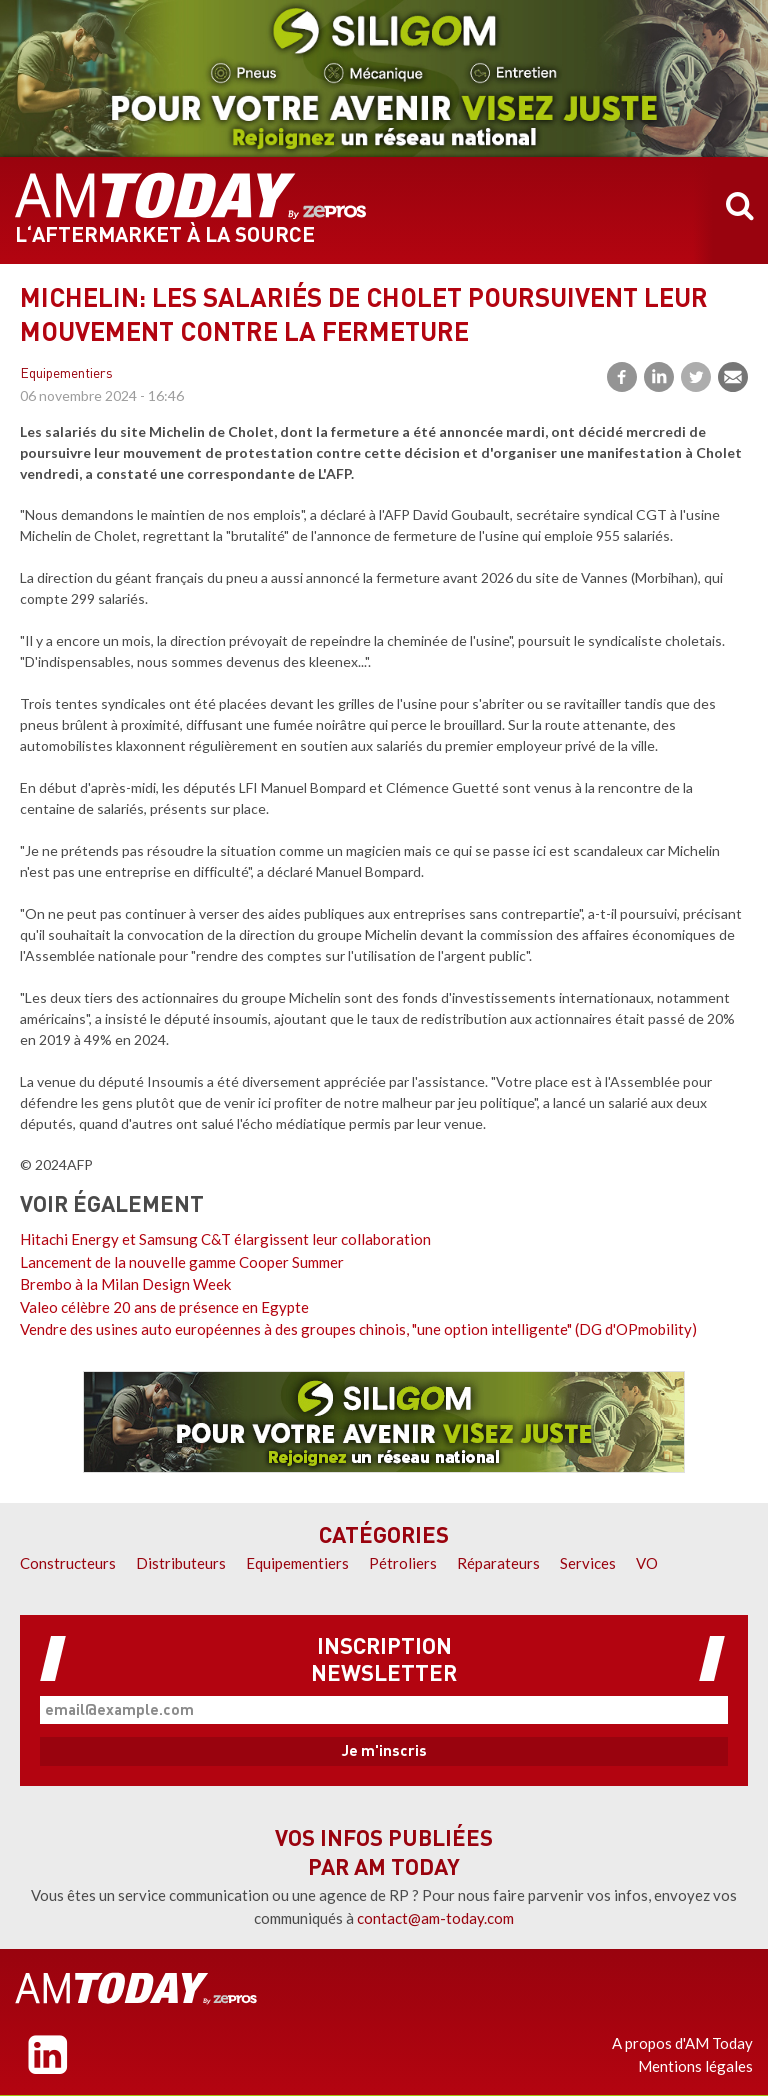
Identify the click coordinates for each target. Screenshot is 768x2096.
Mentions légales (695, 2066)
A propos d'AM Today (682, 2043)
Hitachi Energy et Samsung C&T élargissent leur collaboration (225, 1239)
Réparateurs (498, 1563)
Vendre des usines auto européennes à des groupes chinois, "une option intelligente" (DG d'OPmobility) (358, 1329)
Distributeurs (181, 1563)
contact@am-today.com (435, 1918)
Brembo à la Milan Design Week (125, 1284)
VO (647, 1563)
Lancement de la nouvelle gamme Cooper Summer (182, 1262)
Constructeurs (68, 1563)
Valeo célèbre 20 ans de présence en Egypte (164, 1307)
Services (588, 1563)
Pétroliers (403, 1563)
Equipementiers (66, 374)
